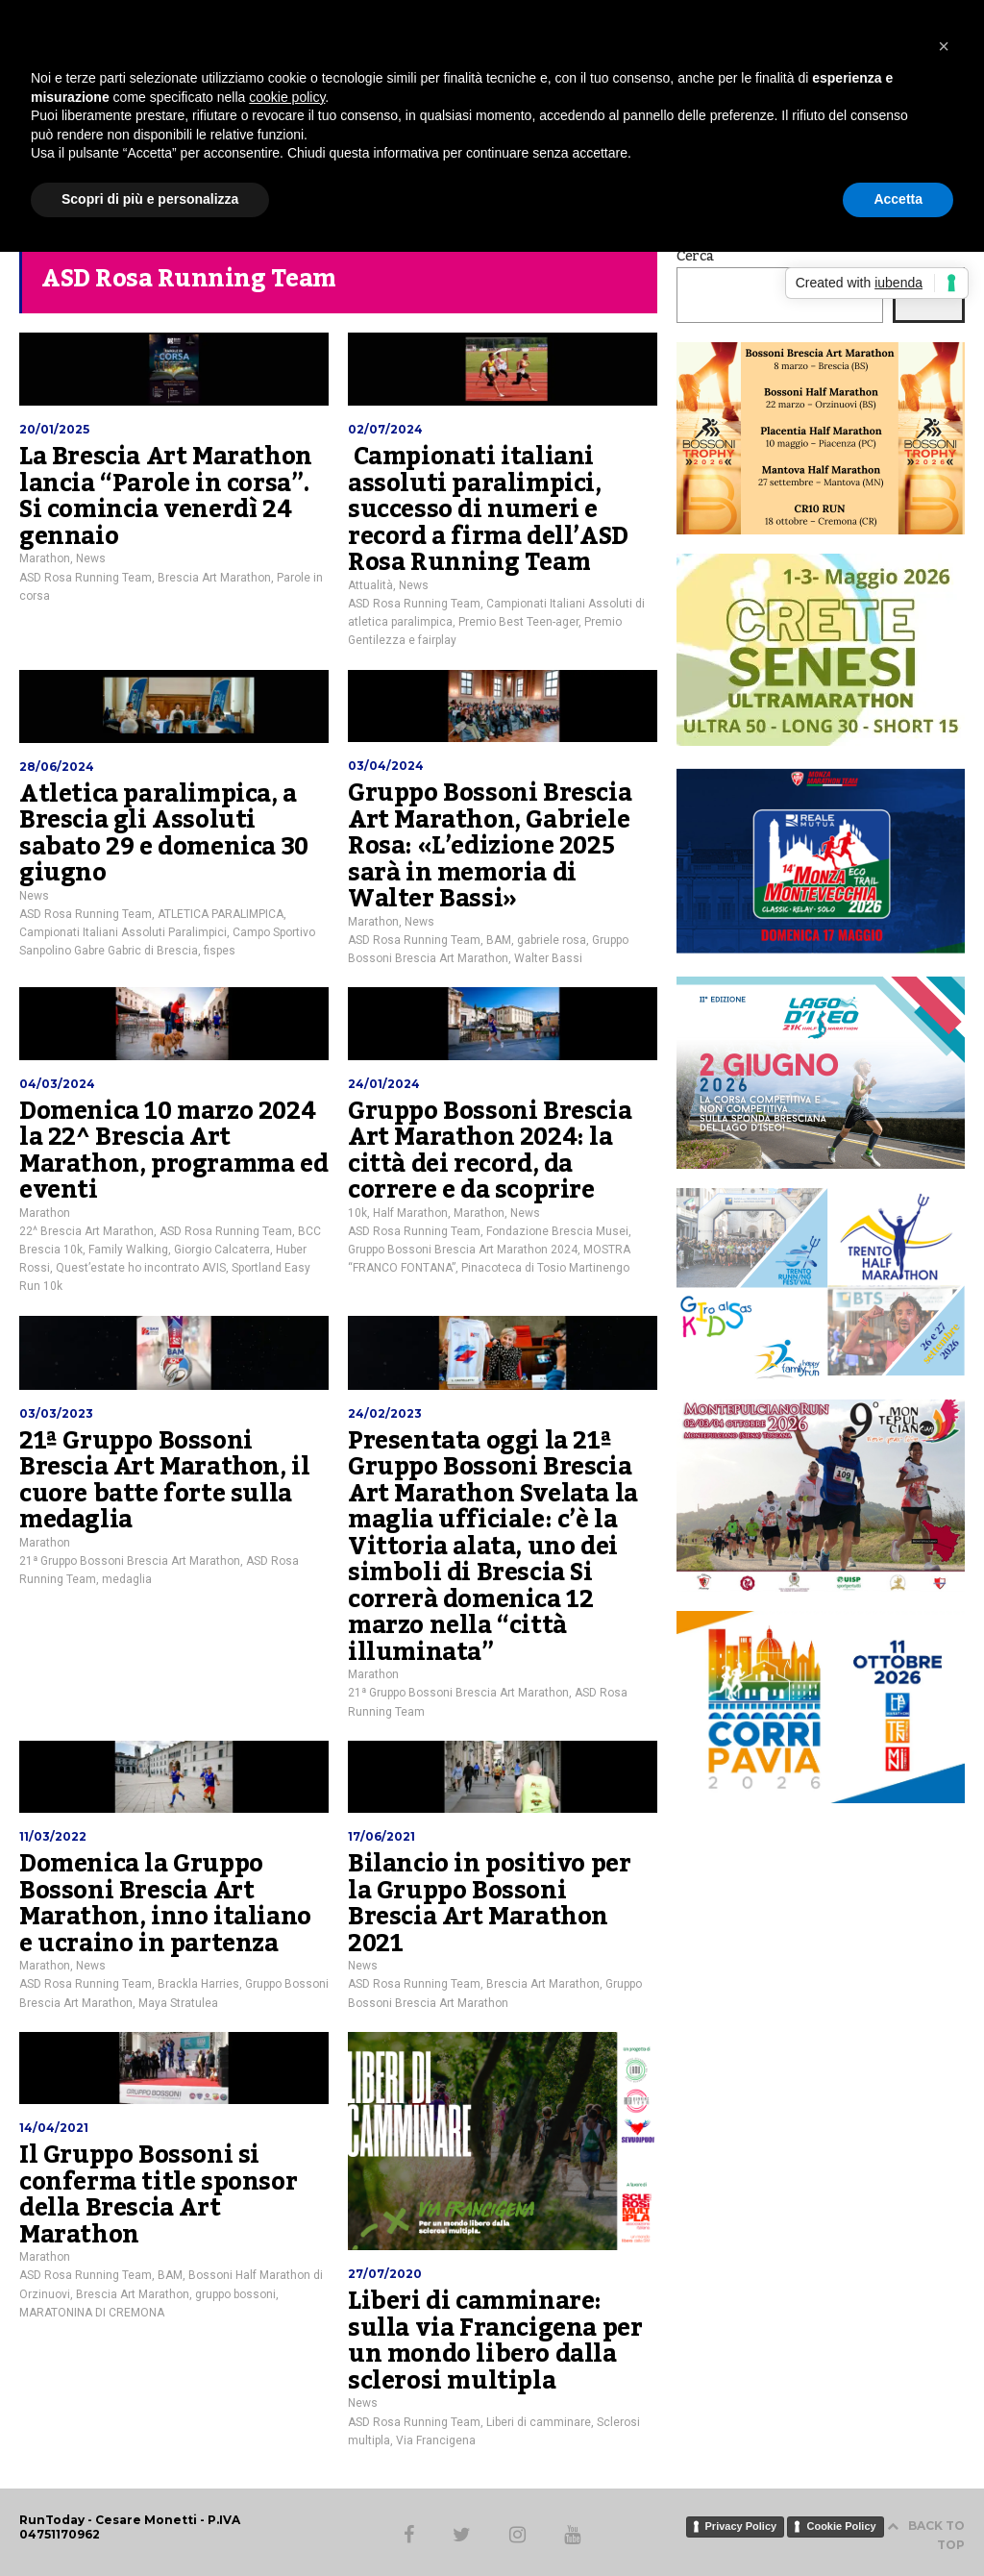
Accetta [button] (897, 199)
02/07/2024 (385, 429)
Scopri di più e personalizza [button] (150, 199)
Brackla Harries (198, 1984)
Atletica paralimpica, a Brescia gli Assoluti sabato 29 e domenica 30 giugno (163, 834)
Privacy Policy (741, 2526)
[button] (943, 46)
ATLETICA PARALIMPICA (220, 914)
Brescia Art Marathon (214, 577)
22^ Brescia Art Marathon (86, 1231)
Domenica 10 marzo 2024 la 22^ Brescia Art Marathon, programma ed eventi (173, 1151)
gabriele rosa (551, 940)
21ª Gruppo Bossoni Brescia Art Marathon (129, 1561)
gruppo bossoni (235, 2294)
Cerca (695, 256)
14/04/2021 (53, 2127)
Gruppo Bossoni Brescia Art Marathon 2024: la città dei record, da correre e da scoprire (489, 1151)
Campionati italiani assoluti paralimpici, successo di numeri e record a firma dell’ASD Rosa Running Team (488, 509)
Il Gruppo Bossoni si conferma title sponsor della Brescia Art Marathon (158, 2195)
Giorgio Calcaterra (222, 1249)
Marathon (44, 558)
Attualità (370, 585)
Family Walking (128, 1249)
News (91, 558)
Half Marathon (410, 1213)
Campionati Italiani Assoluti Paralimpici (123, 932)
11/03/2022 (52, 1836)
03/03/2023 (56, 1413)
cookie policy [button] (287, 97)
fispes (219, 950)
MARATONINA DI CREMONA (91, 2312)
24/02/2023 (385, 1413)
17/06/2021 (381, 1836)
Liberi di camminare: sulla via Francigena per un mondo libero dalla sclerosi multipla (495, 2341)
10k (357, 1213)
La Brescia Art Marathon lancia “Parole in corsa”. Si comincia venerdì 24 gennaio (165, 496)
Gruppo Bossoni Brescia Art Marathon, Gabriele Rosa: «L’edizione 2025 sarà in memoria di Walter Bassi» (489, 846)
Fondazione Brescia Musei (557, 1231)
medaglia (127, 1579)
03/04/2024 (386, 765)
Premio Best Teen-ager (518, 622)
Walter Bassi (548, 958)
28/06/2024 (56, 766)
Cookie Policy (840, 2526)
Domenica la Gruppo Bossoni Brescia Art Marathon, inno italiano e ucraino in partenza (165, 1904)
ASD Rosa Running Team (85, 577)
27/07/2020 (385, 2273)
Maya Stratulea (178, 2003)
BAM (498, 940)
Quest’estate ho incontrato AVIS (141, 1268)
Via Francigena (436, 2440)
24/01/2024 (384, 1084)
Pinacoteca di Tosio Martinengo (545, 1268)
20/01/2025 (54, 429)
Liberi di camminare (538, 2422)
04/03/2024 (57, 1084)
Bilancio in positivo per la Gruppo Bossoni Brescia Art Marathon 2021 (489, 1904)
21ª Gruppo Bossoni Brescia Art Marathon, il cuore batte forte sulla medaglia (164, 1481)
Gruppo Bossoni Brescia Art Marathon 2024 (463, 1249)
